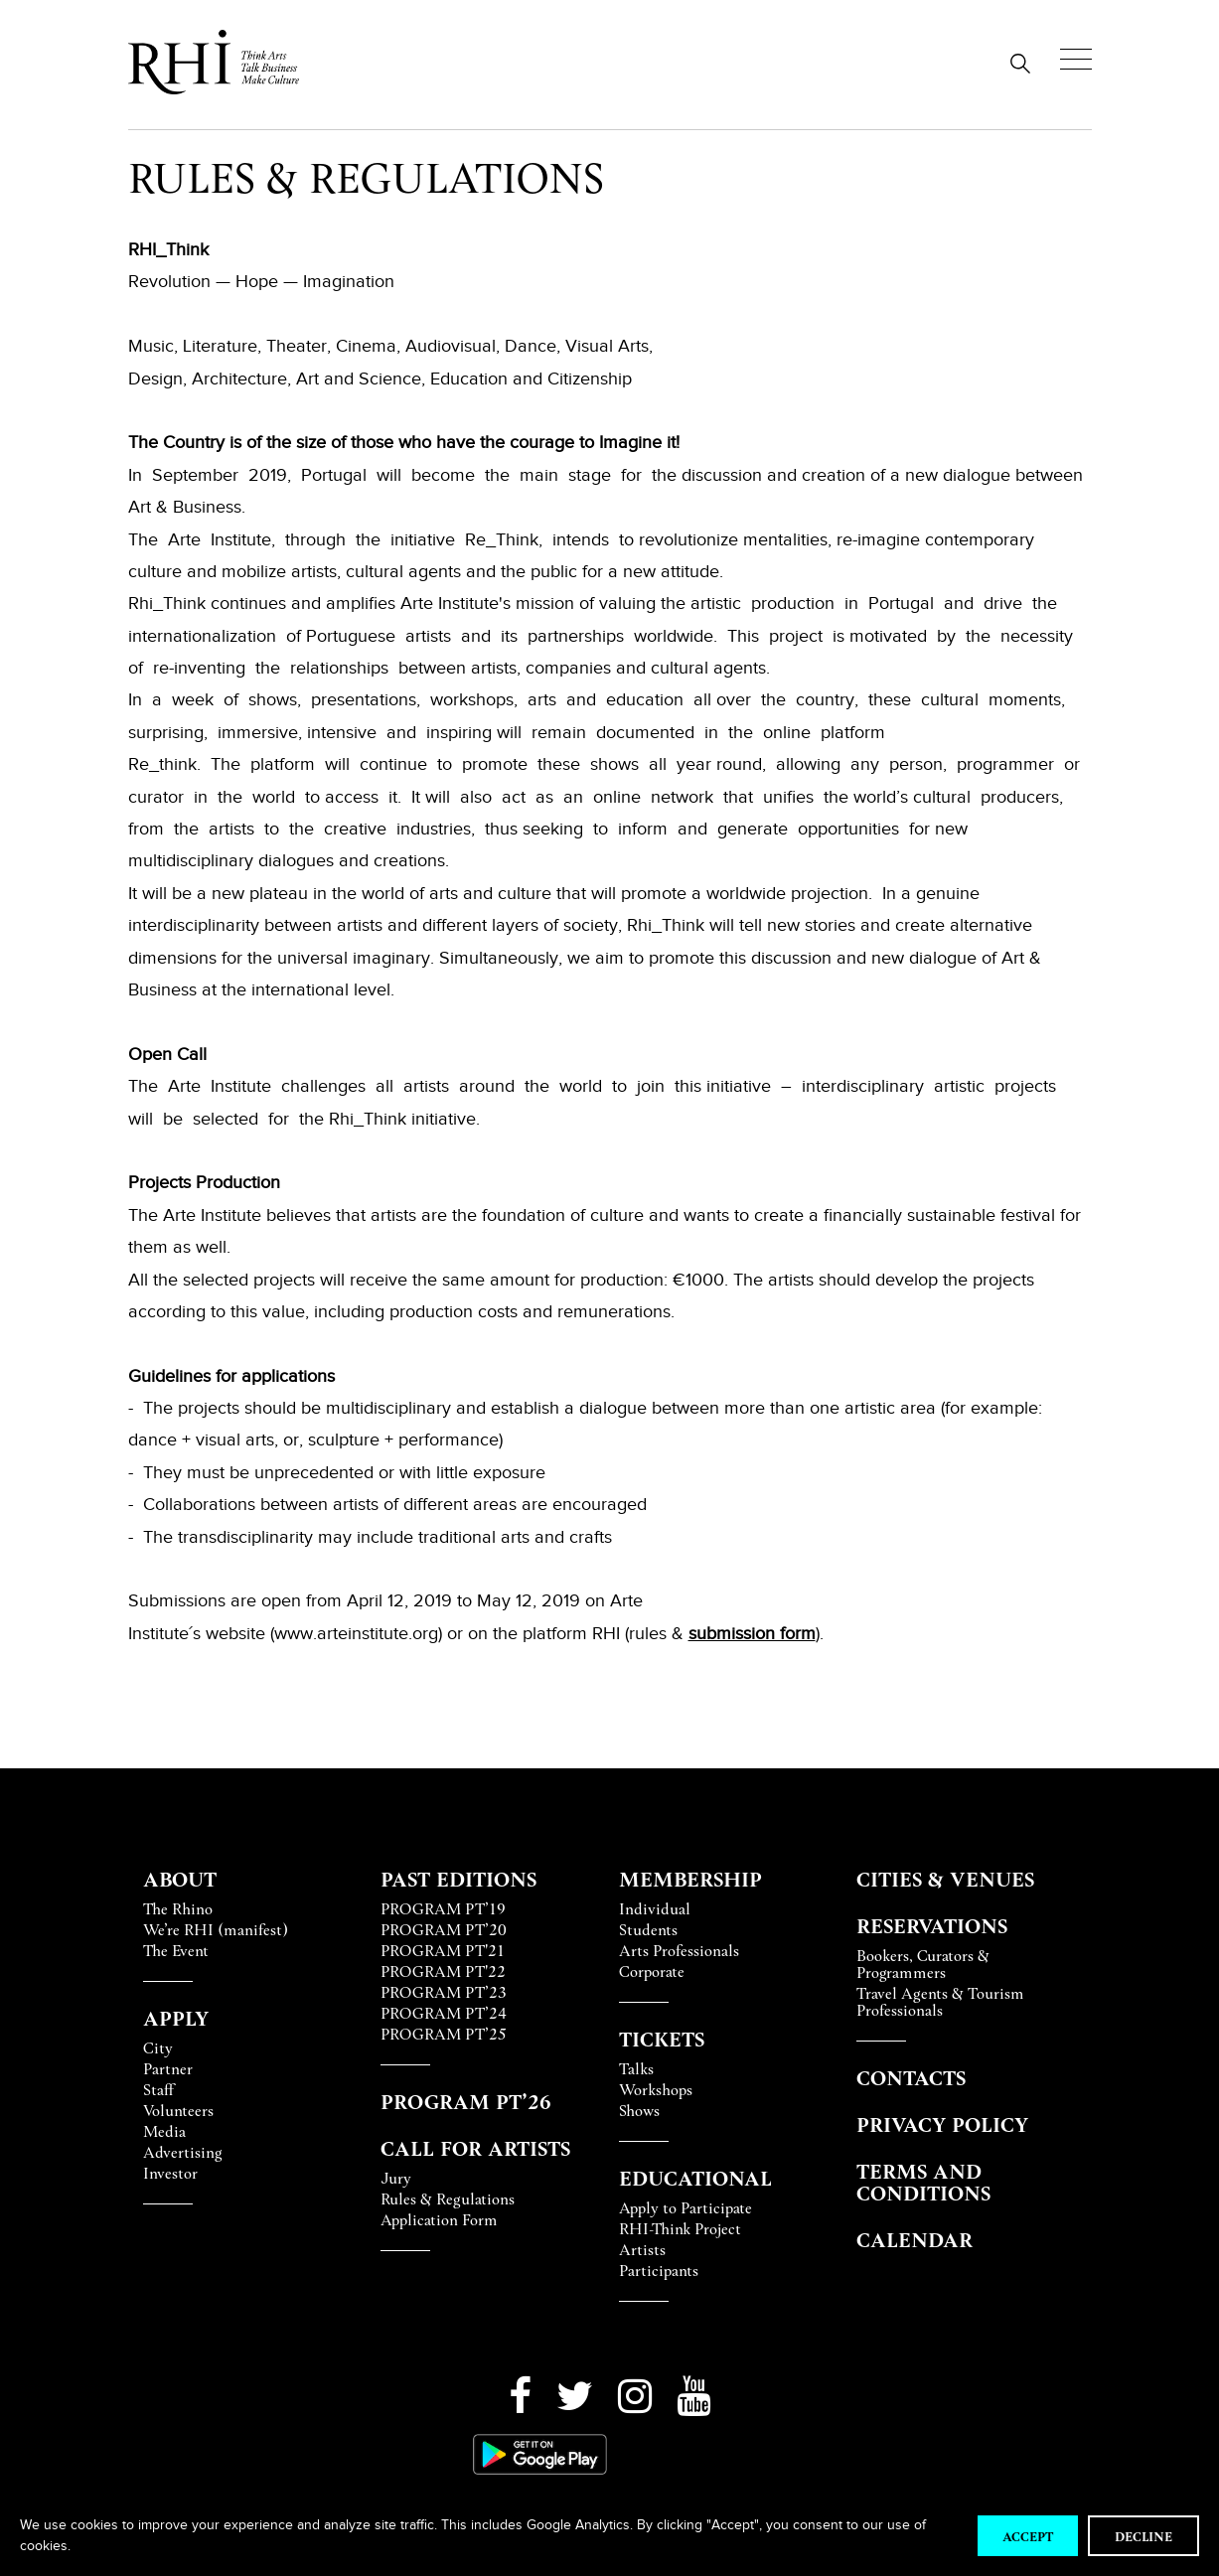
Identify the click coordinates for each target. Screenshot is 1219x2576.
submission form (752, 1633)
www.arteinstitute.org (356, 1633)
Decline (1143, 2535)
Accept (1027, 2535)
